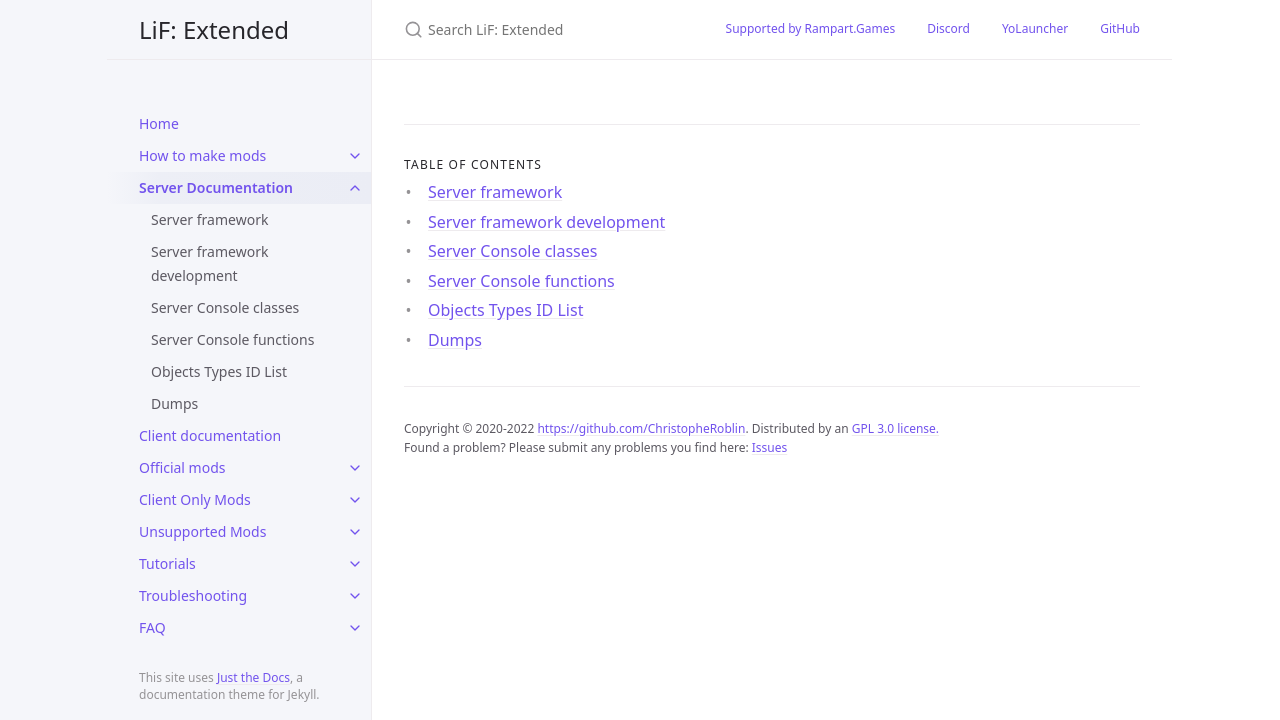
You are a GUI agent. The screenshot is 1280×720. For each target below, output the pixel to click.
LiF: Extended (214, 29)
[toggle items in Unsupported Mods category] (355, 532)
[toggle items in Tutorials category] (355, 564)
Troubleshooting (193, 595)
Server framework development (209, 263)
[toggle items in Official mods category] (355, 468)
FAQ (152, 627)
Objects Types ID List (219, 371)
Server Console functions (232, 339)
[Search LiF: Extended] (541, 29)
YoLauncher (1035, 28)
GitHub (1120, 28)
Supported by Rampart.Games (811, 28)
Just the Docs (253, 677)
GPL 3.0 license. (895, 428)
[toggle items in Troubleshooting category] (355, 596)
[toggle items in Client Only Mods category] (355, 500)
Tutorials (167, 563)
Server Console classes (225, 307)
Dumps (174, 403)
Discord (948, 28)
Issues (770, 447)
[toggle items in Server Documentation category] (355, 188)
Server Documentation (216, 187)
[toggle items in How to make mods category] (355, 156)
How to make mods (202, 155)
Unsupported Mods (202, 531)
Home (159, 123)
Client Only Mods (195, 499)
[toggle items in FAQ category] (355, 628)
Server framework (209, 219)
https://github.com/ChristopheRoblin (641, 428)
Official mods (182, 467)
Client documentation (210, 435)
